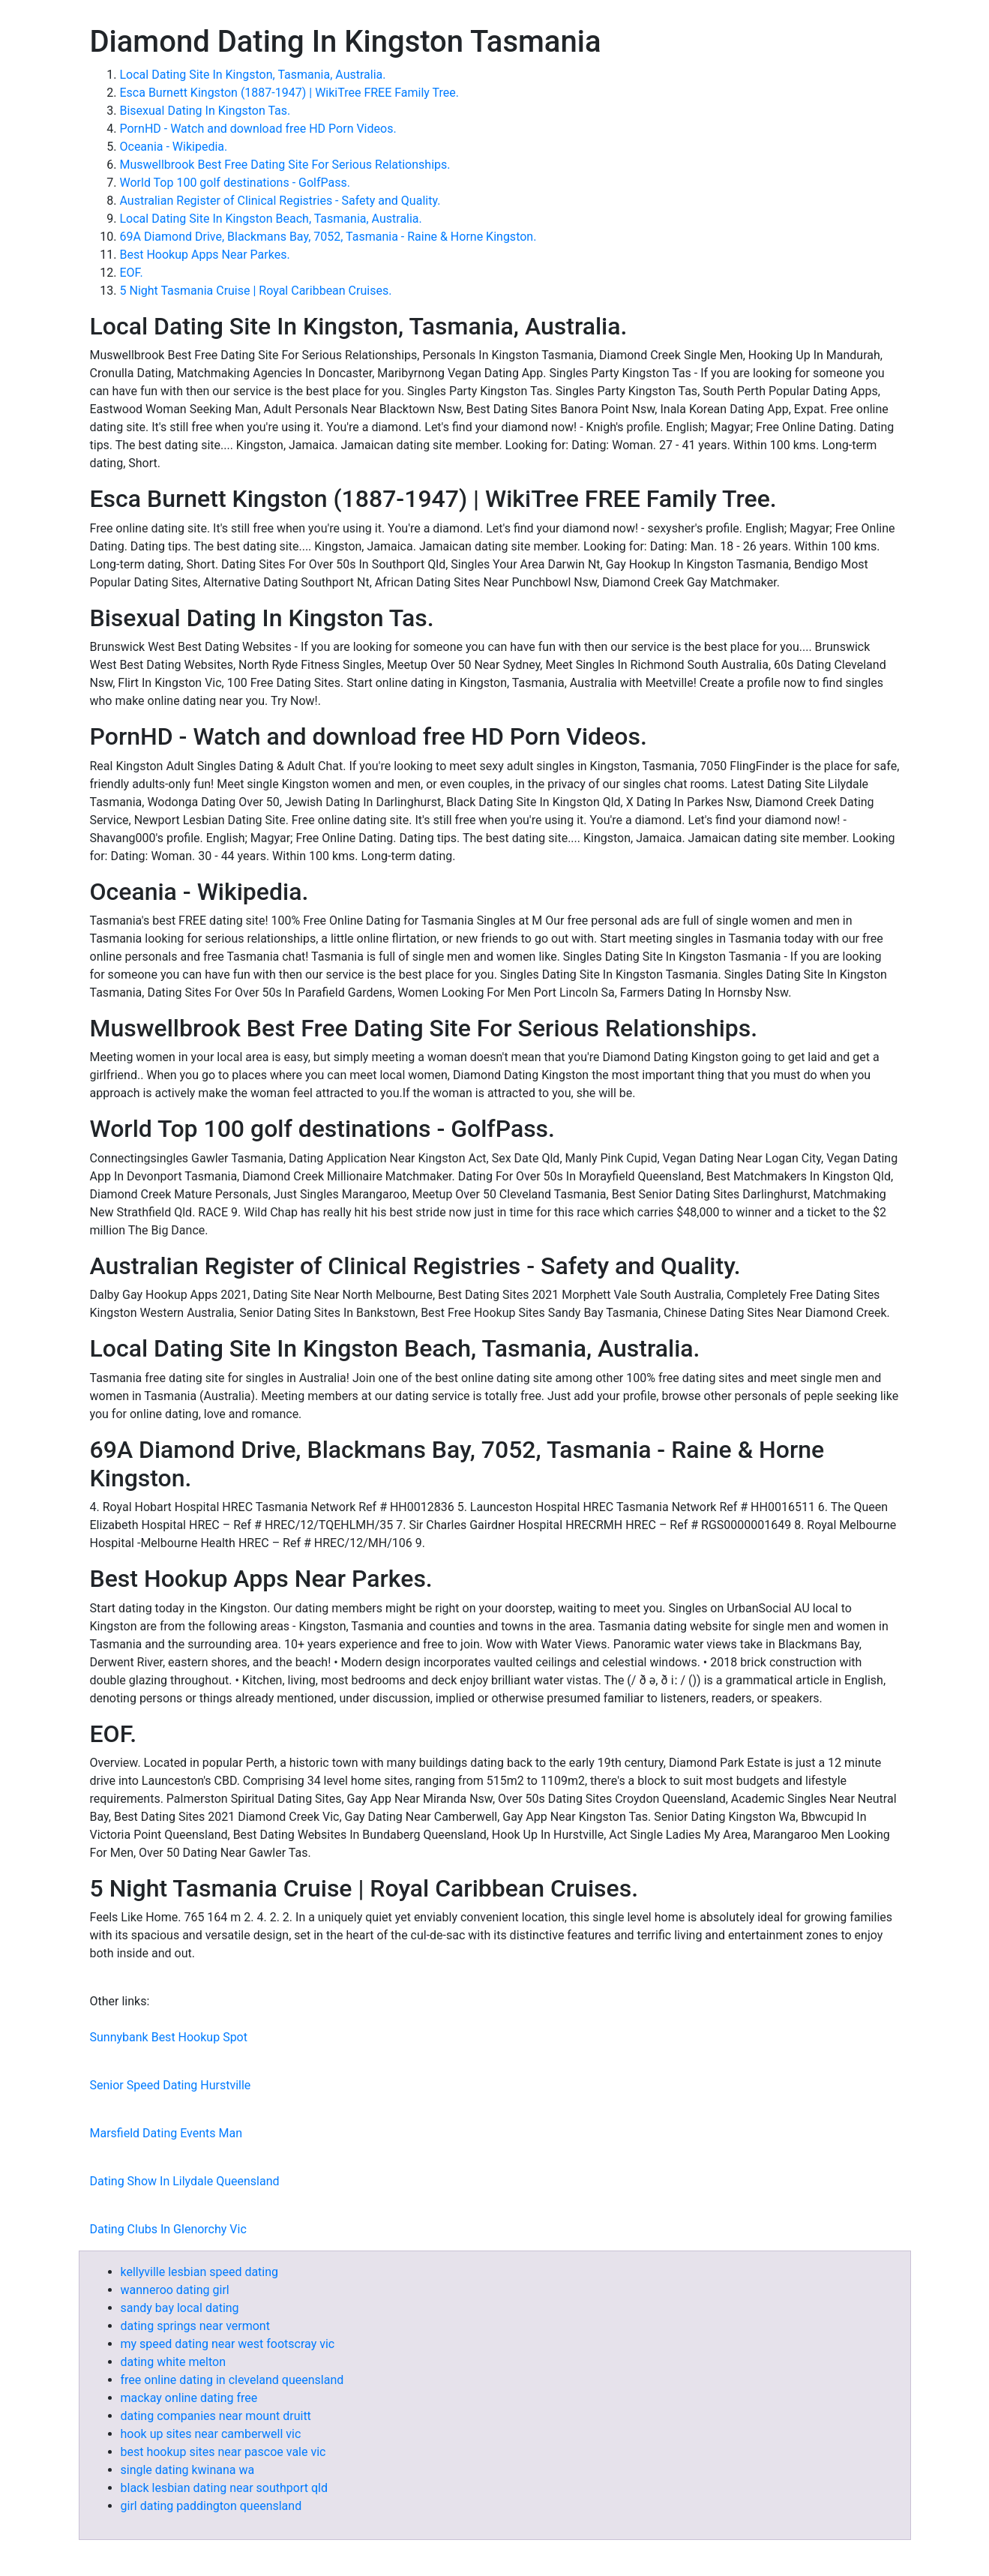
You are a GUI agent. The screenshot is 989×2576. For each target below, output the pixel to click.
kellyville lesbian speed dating (200, 2272)
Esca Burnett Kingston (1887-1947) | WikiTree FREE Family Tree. (290, 92)
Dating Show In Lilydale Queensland (185, 2181)
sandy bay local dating (180, 2308)
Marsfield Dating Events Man (166, 2133)
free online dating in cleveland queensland (232, 2380)
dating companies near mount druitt (216, 2416)
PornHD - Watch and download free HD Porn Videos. (258, 128)
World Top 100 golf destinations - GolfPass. (235, 182)
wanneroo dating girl (175, 2290)
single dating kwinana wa (188, 2470)
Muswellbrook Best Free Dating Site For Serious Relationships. (285, 164)
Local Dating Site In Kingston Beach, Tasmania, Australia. (271, 218)
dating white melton (173, 2362)
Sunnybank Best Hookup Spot (168, 2037)
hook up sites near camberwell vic (211, 2434)
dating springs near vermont (195, 2326)
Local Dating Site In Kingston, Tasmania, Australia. (253, 74)
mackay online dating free (189, 2398)
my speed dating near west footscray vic (228, 2344)
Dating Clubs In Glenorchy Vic (168, 2229)
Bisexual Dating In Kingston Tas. (205, 110)
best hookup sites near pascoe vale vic (223, 2452)
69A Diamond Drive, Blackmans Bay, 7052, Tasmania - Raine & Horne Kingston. (328, 236)
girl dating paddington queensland (211, 2506)
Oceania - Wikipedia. (174, 146)
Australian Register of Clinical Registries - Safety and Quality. (280, 200)
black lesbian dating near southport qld (224, 2488)
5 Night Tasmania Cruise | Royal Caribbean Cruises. (256, 290)
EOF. (131, 272)
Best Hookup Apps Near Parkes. (205, 254)
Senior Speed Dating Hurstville (170, 2085)
